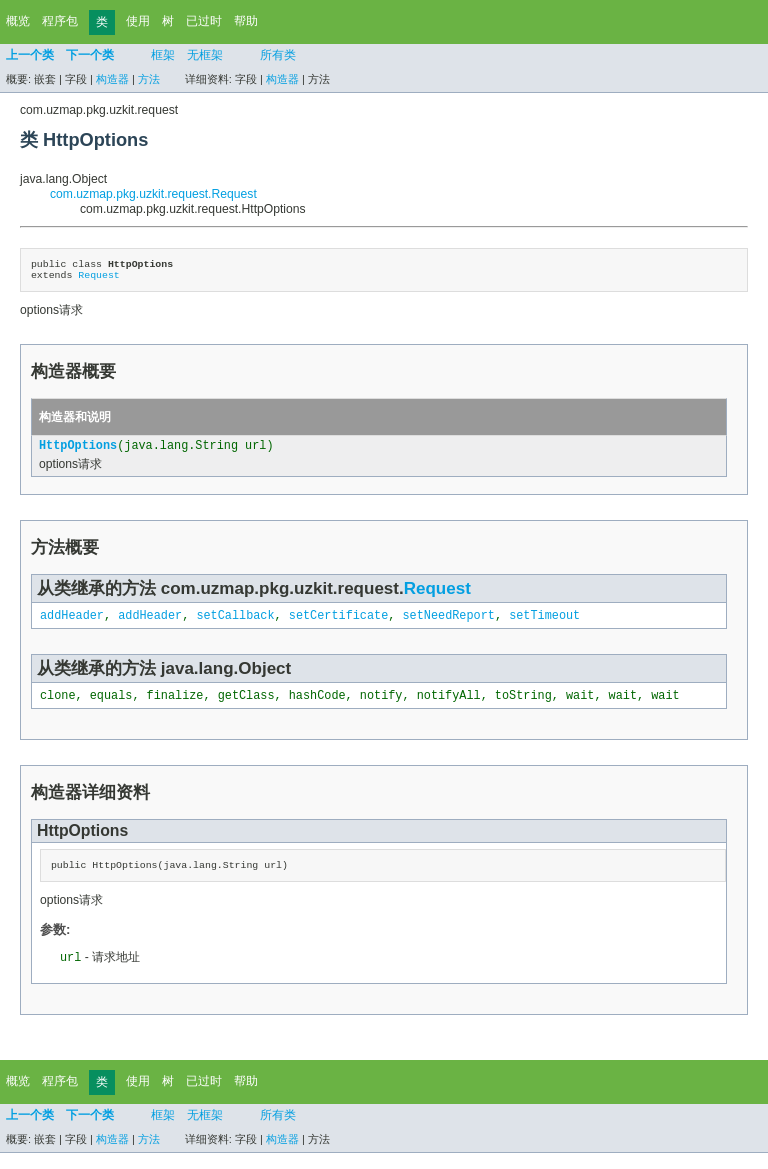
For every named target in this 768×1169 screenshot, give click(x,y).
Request (98, 280)
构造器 (112, 79)
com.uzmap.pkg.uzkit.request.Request (153, 194)
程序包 (60, 21)
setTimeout (544, 625)
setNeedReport (448, 625)
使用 (138, 21)
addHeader (72, 625)
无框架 (205, 55)
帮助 (246, 21)
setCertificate (339, 625)
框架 (163, 55)
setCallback (235, 625)
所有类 (278, 55)
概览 (18, 21)
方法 (149, 79)
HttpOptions (78, 453)
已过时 (204, 21)
